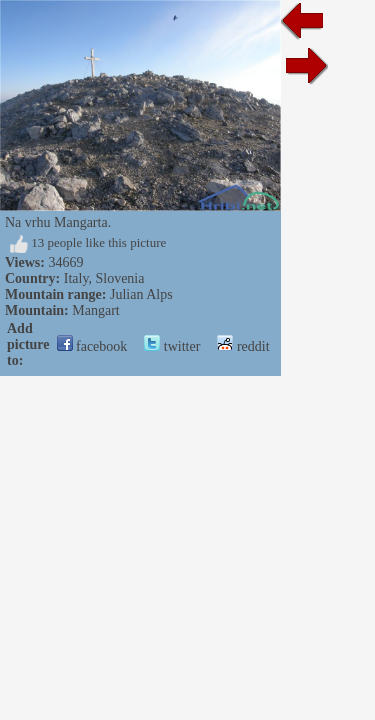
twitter (172, 346)
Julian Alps (141, 294)
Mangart (95, 310)
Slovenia (119, 278)
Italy (76, 278)
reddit (243, 346)
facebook (92, 346)
